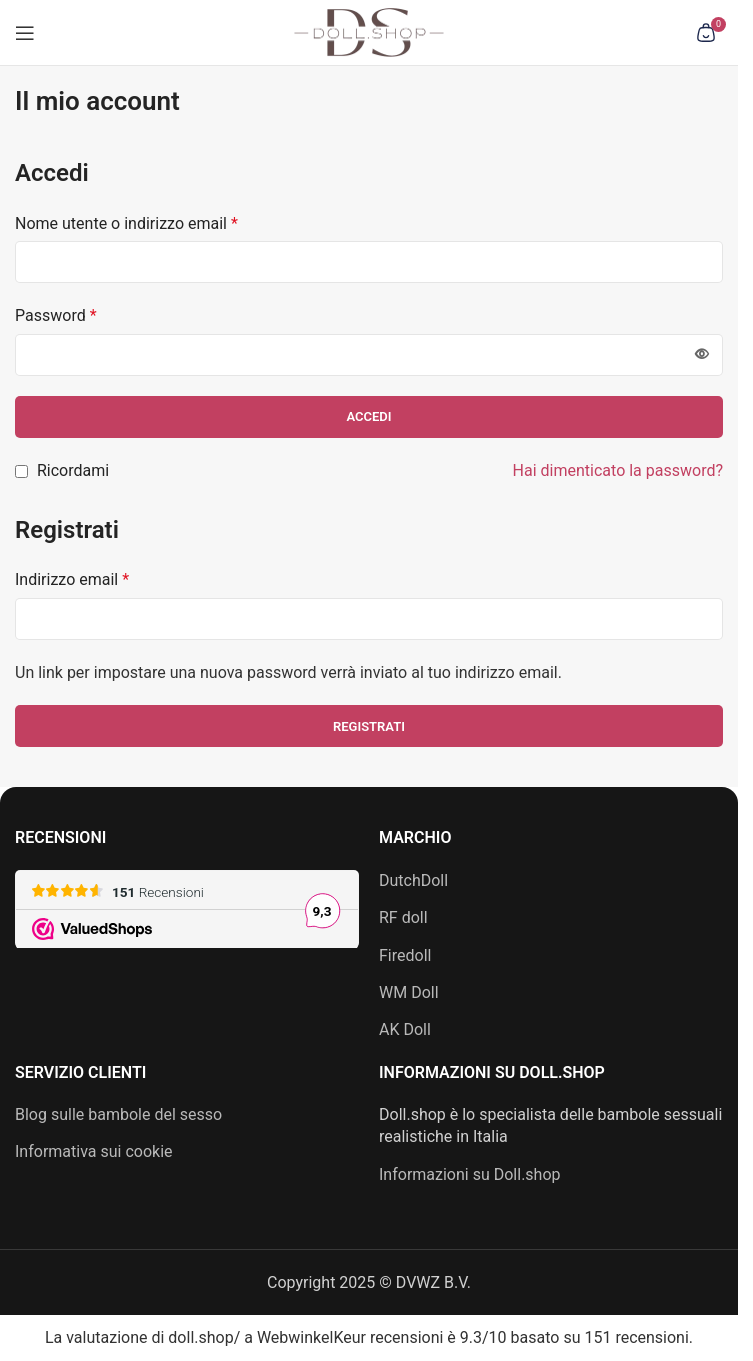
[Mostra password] (702, 355)
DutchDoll (413, 880)
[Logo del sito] (369, 31)
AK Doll (405, 1029)
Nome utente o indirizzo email (126, 223)
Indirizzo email (72, 579)
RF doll (403, 917)
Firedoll (405, 955)
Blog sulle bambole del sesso (118, 1114)
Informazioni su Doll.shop (470, 1174)
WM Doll (409, 992)
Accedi (368, 416)
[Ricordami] (21, 471)
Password (56, 315)
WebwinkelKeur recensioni (350, 1337)
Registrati (369, 726)
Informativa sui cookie (94, 1151)
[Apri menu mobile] (25, 33)
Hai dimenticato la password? (618, 470)
